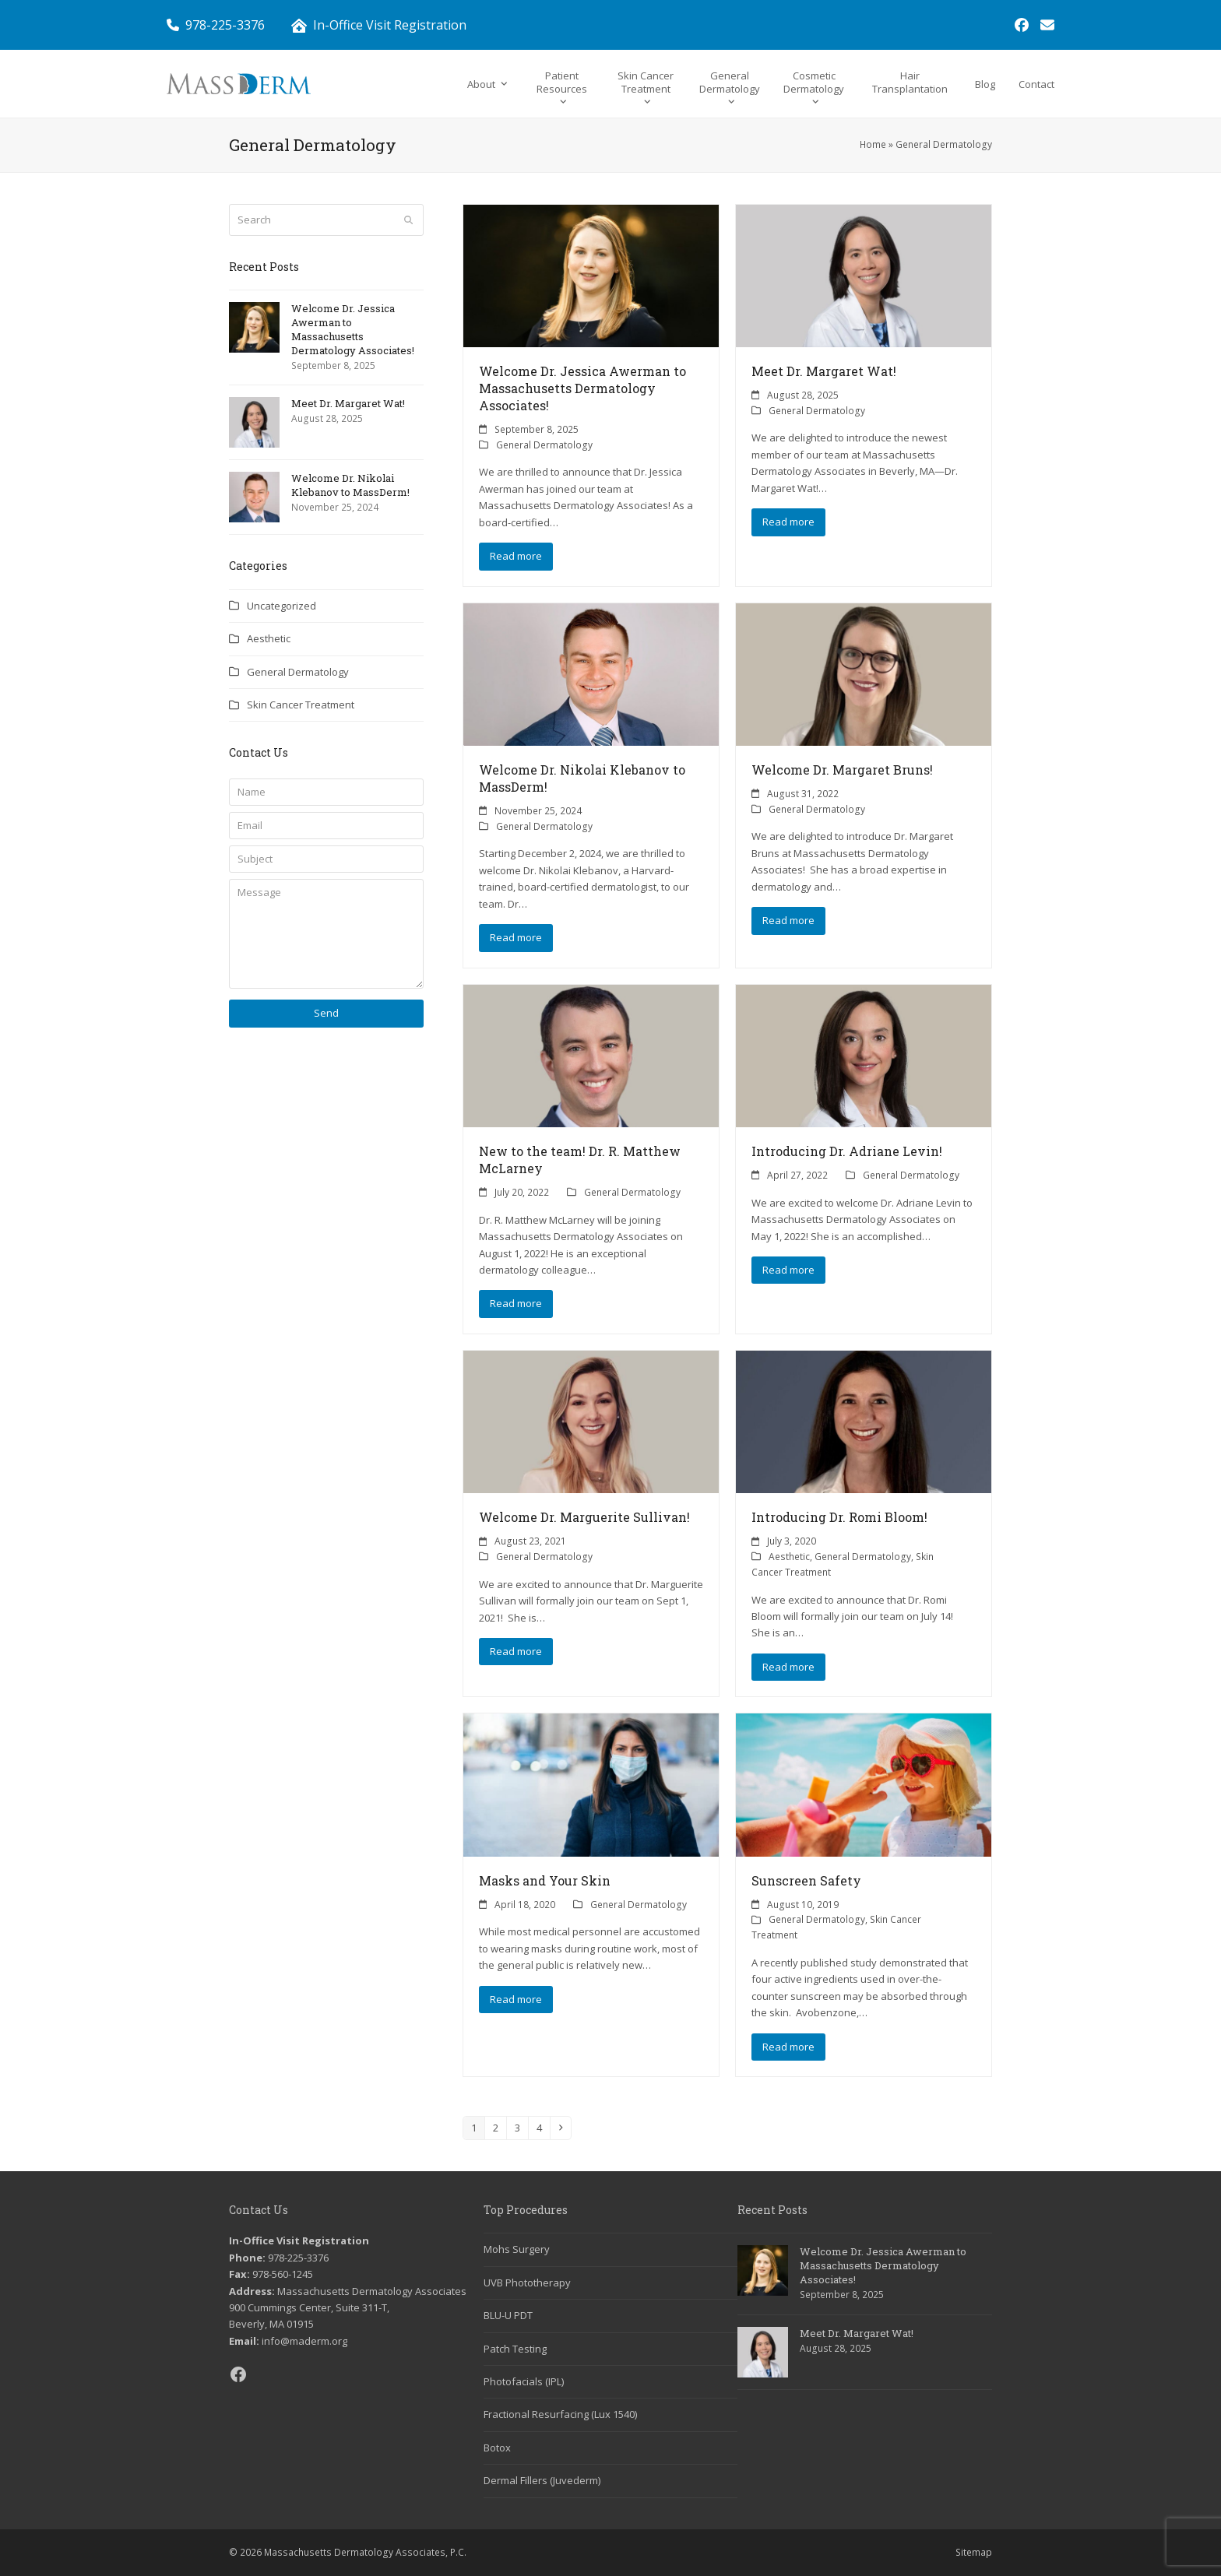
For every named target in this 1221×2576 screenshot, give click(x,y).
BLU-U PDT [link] (508, 2315)
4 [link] (543, 2127)
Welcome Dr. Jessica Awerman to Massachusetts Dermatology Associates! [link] (582, 388)
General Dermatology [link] (544, 445)
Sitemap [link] (973, 2552)
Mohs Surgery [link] (517, 2249)
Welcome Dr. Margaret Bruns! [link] (842, 769)
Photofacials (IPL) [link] (524, 2381)
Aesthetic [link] (789, 1556)
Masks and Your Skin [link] (544, 1880)
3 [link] (521, 2127)
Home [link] (873, 144)
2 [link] (499, 2127)
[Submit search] (408, 219)
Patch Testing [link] (515, 2349)
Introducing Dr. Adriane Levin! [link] (846, 1151)
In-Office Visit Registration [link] (389, 24)
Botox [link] (497, 2448)
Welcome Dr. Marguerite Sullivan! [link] (584, 1517)
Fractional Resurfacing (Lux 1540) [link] (560, 2414)
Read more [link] (516, 556)
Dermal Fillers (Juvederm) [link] (542, 2480)
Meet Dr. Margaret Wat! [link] (823, 371)
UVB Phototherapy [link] (527, 2283)
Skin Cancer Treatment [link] (300, 705)
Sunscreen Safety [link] (806, 1880)
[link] (1022, 24)
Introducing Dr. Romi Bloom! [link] (839, 1517)
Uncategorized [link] (281, 606)
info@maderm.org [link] (304, 2341)
